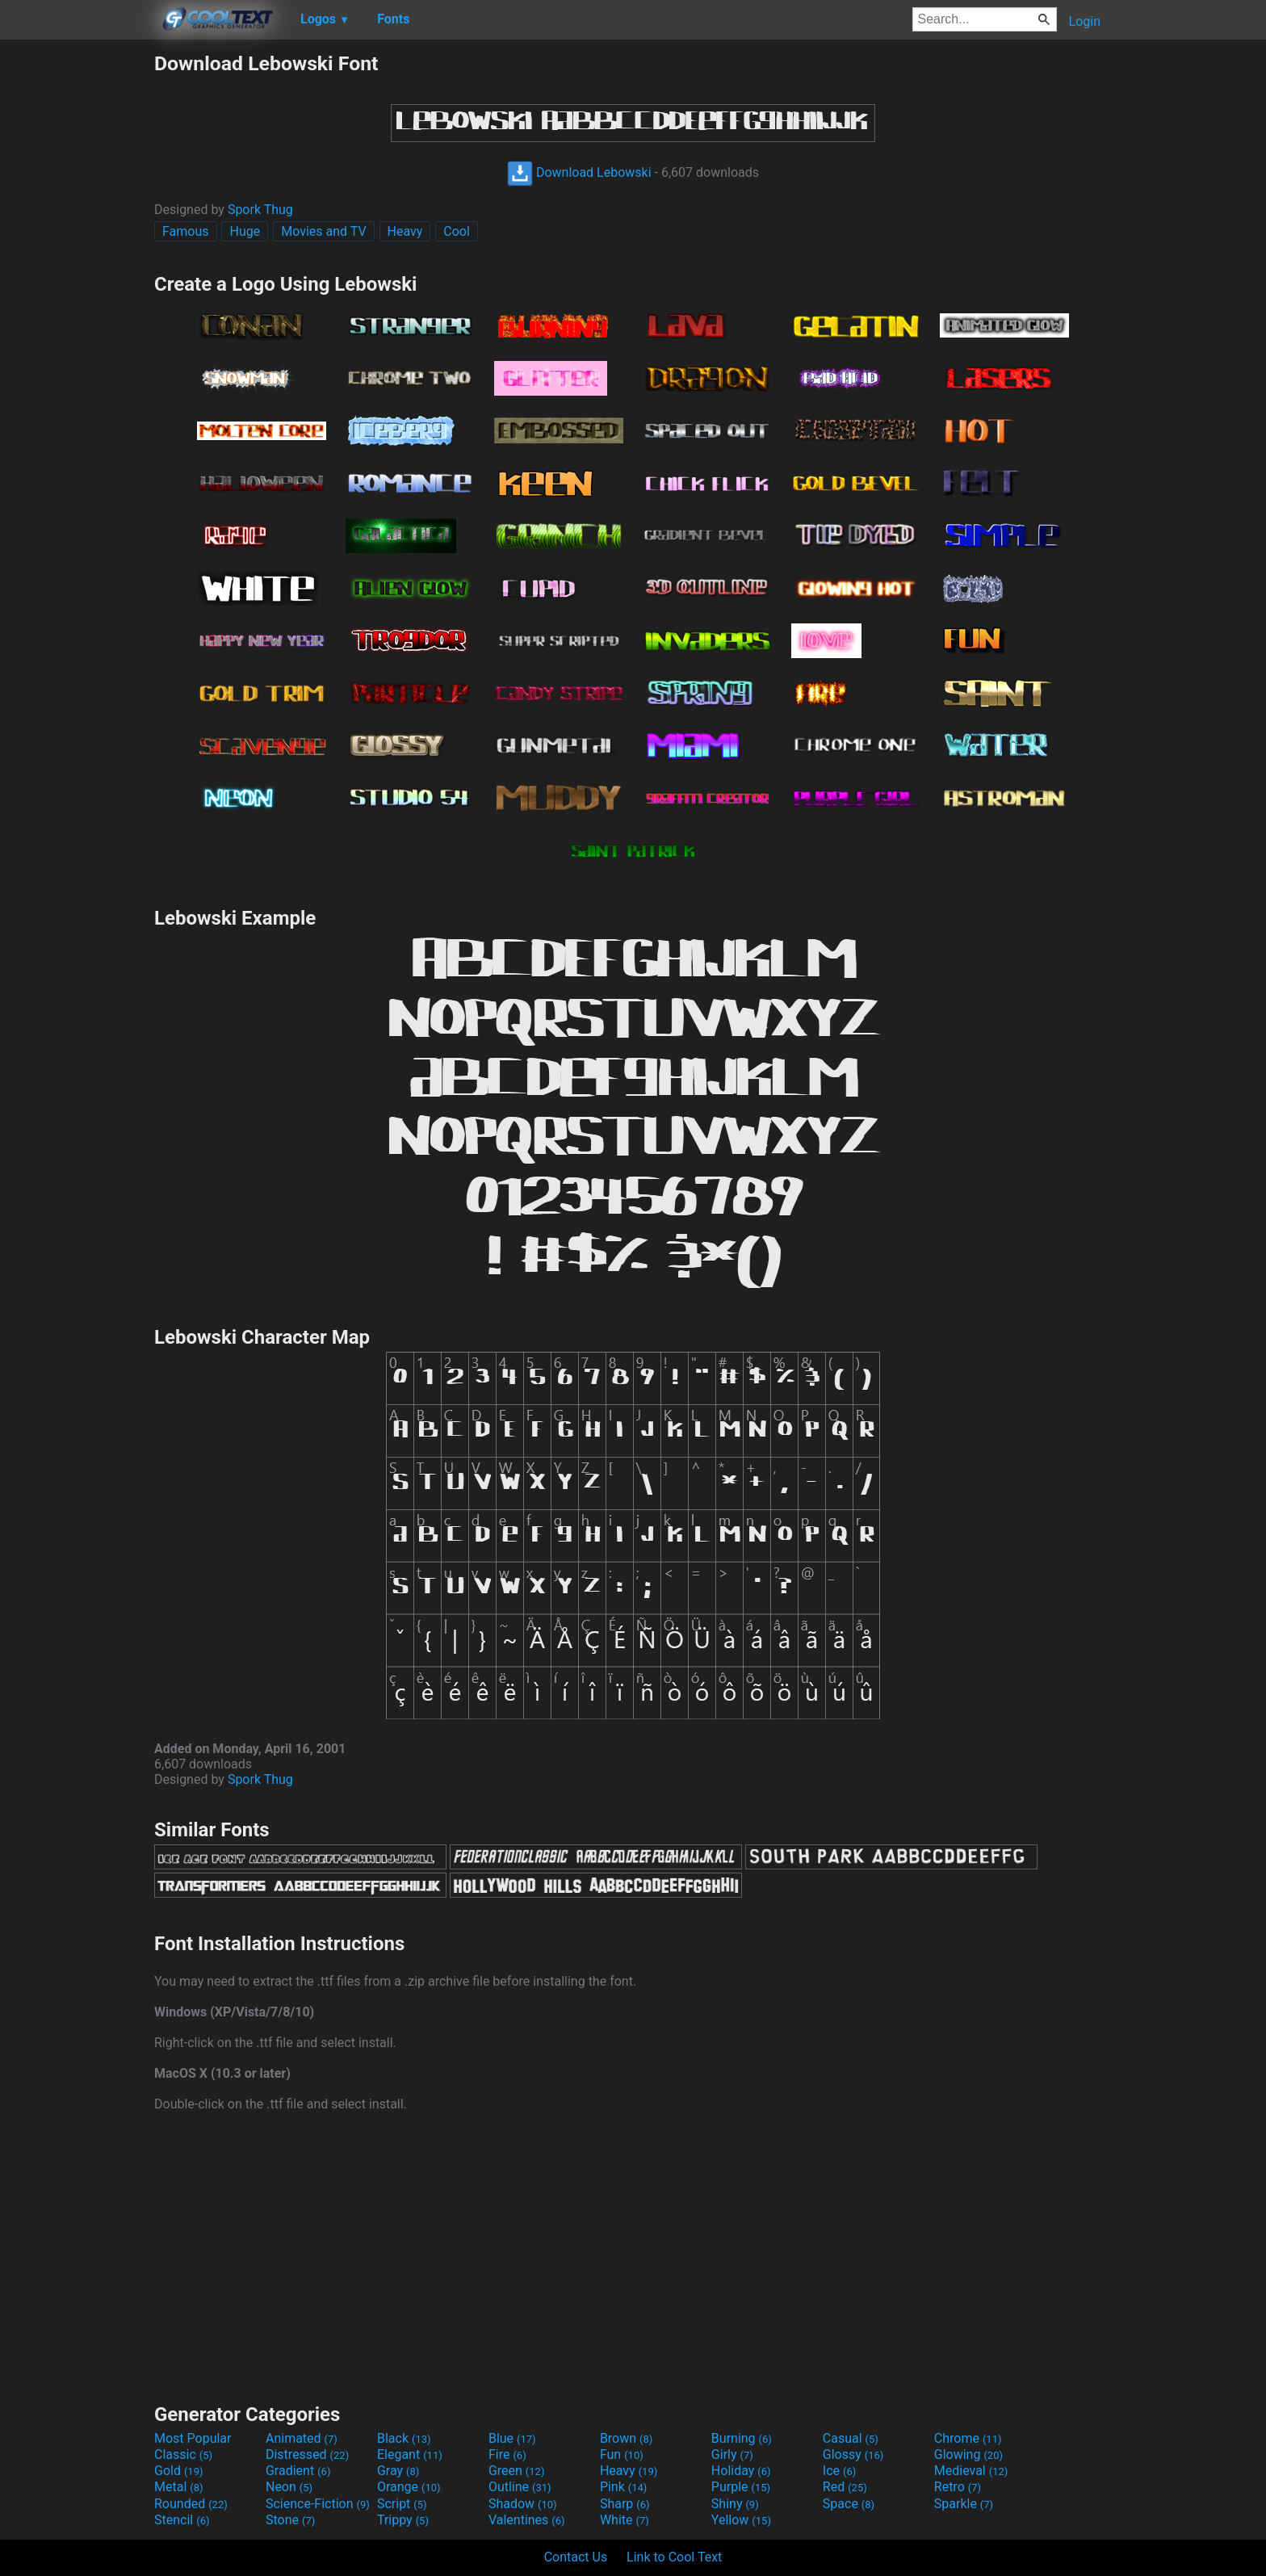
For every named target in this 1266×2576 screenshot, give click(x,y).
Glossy (853, 2454)
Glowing (968, 2454)
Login (1084, 21)
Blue (512, 2438)
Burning (741, 2438)
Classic (183, 2454)
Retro (957, 2486)
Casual (850, 2438)
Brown (626, 2438)
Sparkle (963, 2503)
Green (516, 2470)
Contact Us (576, 2557)
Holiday (741, 2470)
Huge (244, 231)
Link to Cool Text (674, 2557)
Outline (519, 2486)
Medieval (971, 2470)
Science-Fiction (318, 2503)
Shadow (522, 2503)
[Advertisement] (76, 294)
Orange (409, 2486)
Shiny (735, 2503)
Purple (740, 2486)
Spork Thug (260, 209)
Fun (621, 2454)
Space (848, 2503)
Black (404, 2438)
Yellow (741, 2520)
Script (402, 2503)
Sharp (625, 2503)
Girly (732, 2454)
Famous (185, 231)
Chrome (968, 2438)
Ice (839, 2470)
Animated (301, 2438)
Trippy (403, 2520)
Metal (178, 2486)
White (624, 2520)
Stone (290, 2520)
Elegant (409, 2454)
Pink (624, 2486)
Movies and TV (323, 231)
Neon (289, 2486)
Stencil (181, 2520)
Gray (398, 2470)
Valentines (526, 2520)
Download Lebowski (579, 172)
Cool (456, 231)
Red (845, 2486)
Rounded (191, 2503)
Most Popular (193, 2438)
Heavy (405, 231)
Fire (507, 2454)
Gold (178, 2470)
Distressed (307, 2454)
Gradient (298, 2470)
